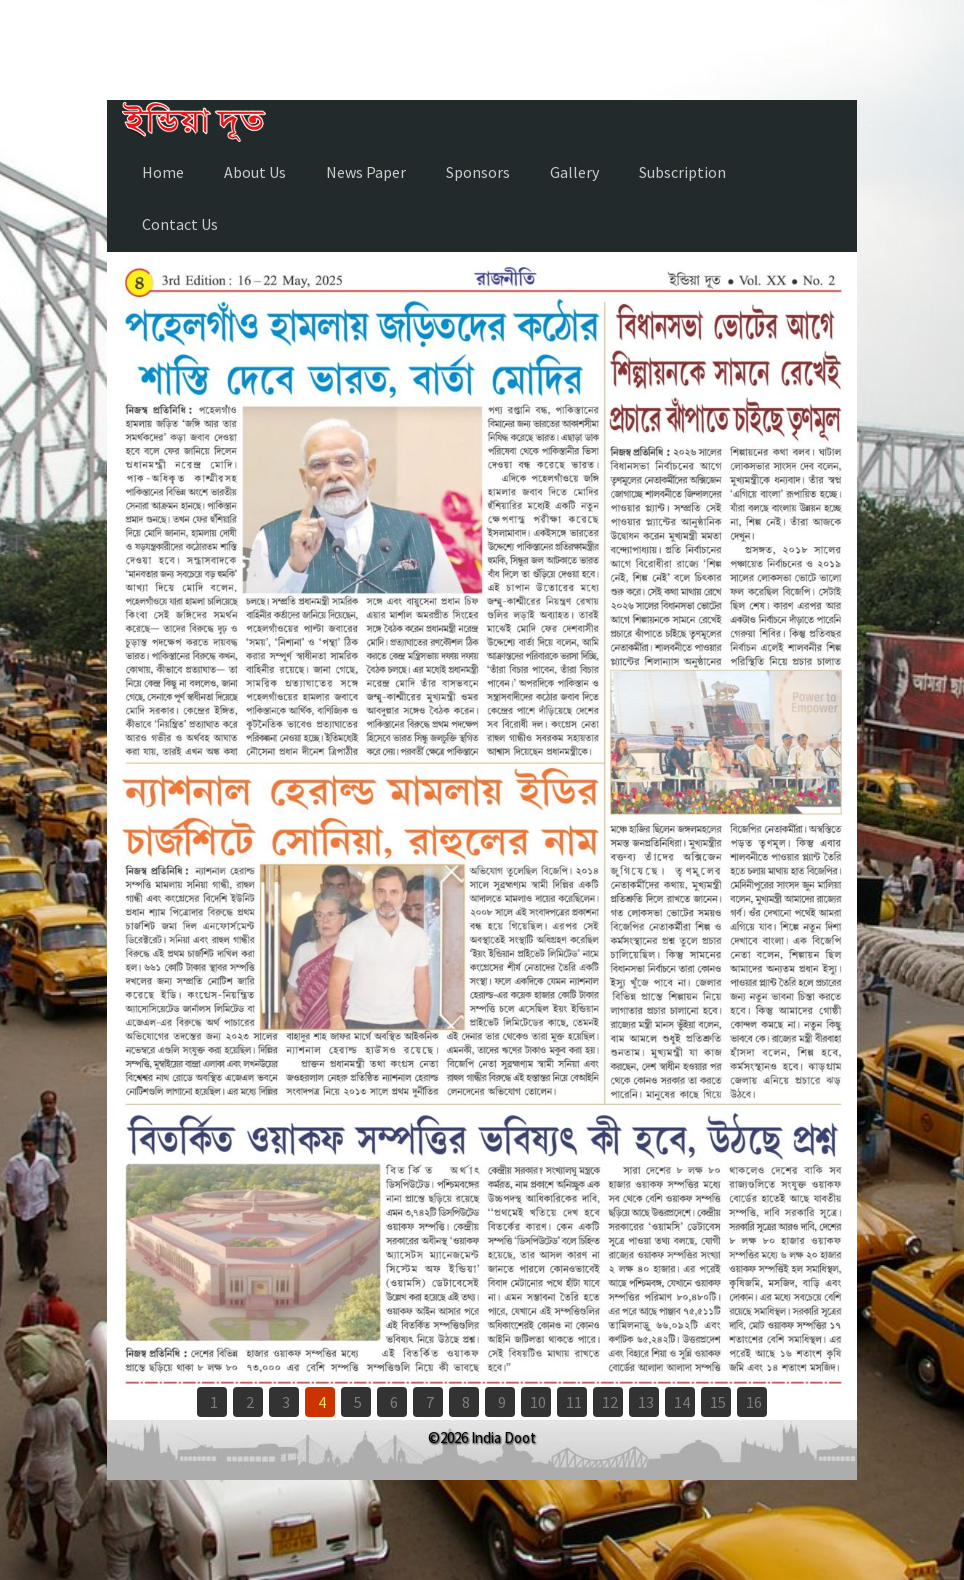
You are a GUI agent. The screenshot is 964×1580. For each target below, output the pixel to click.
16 (754, 1402)
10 (538, 1402)
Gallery (574, 172)
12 (610, 1402)
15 (718, 1402)
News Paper (366, 172)
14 (682, 1402)
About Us (255, 172)
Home (163, 172)
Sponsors (478, 172)
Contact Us (180, 224)
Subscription (682, 172)
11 (574, 1402)
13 (646, 1402)
